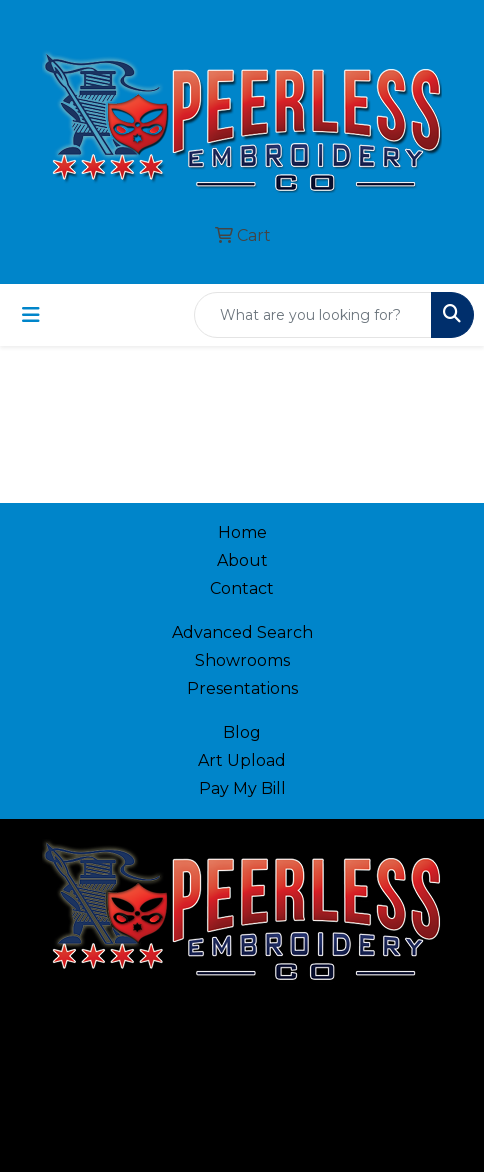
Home (242, 532)
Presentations (242, 688)
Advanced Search (242, 632)
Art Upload (242, 760)
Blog (242, 732)
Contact (242, 588)
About (242, 560)
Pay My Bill (242, 788)
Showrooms (242, 660)
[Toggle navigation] (31, 315)
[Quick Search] (313, 315)
